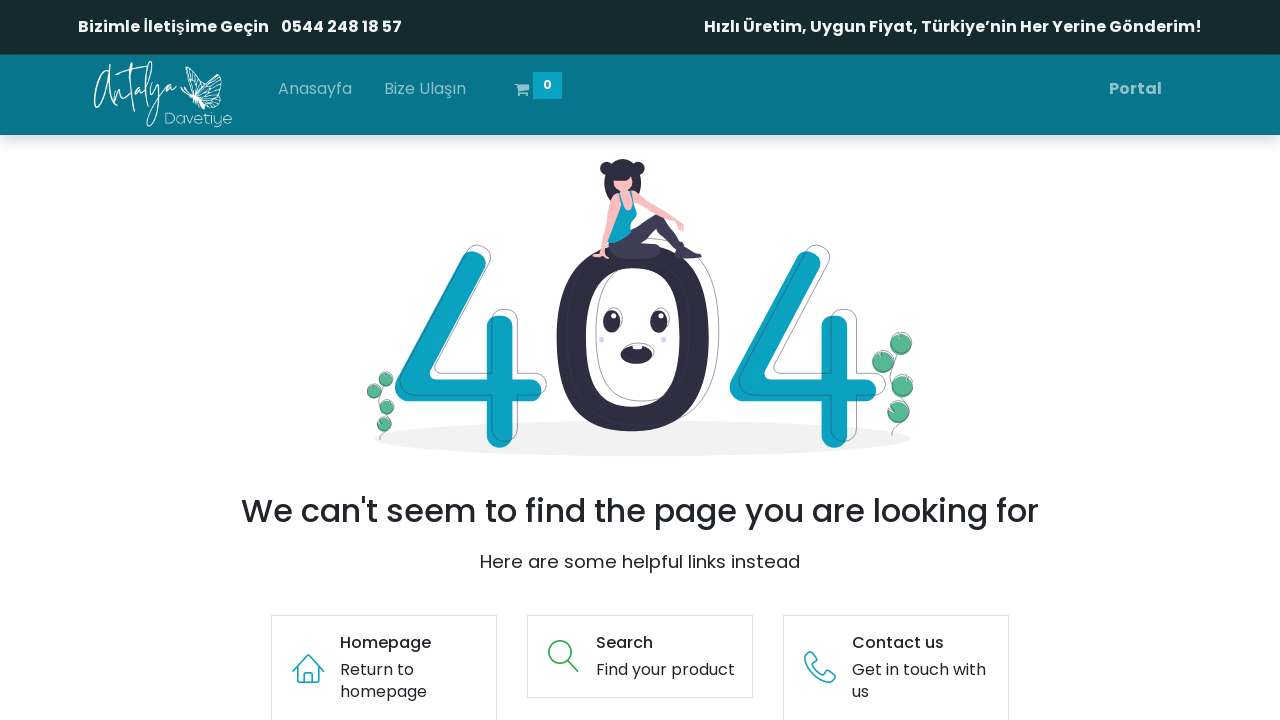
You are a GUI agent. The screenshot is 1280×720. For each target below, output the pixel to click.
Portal (1135, 88)
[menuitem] (315, 93)
